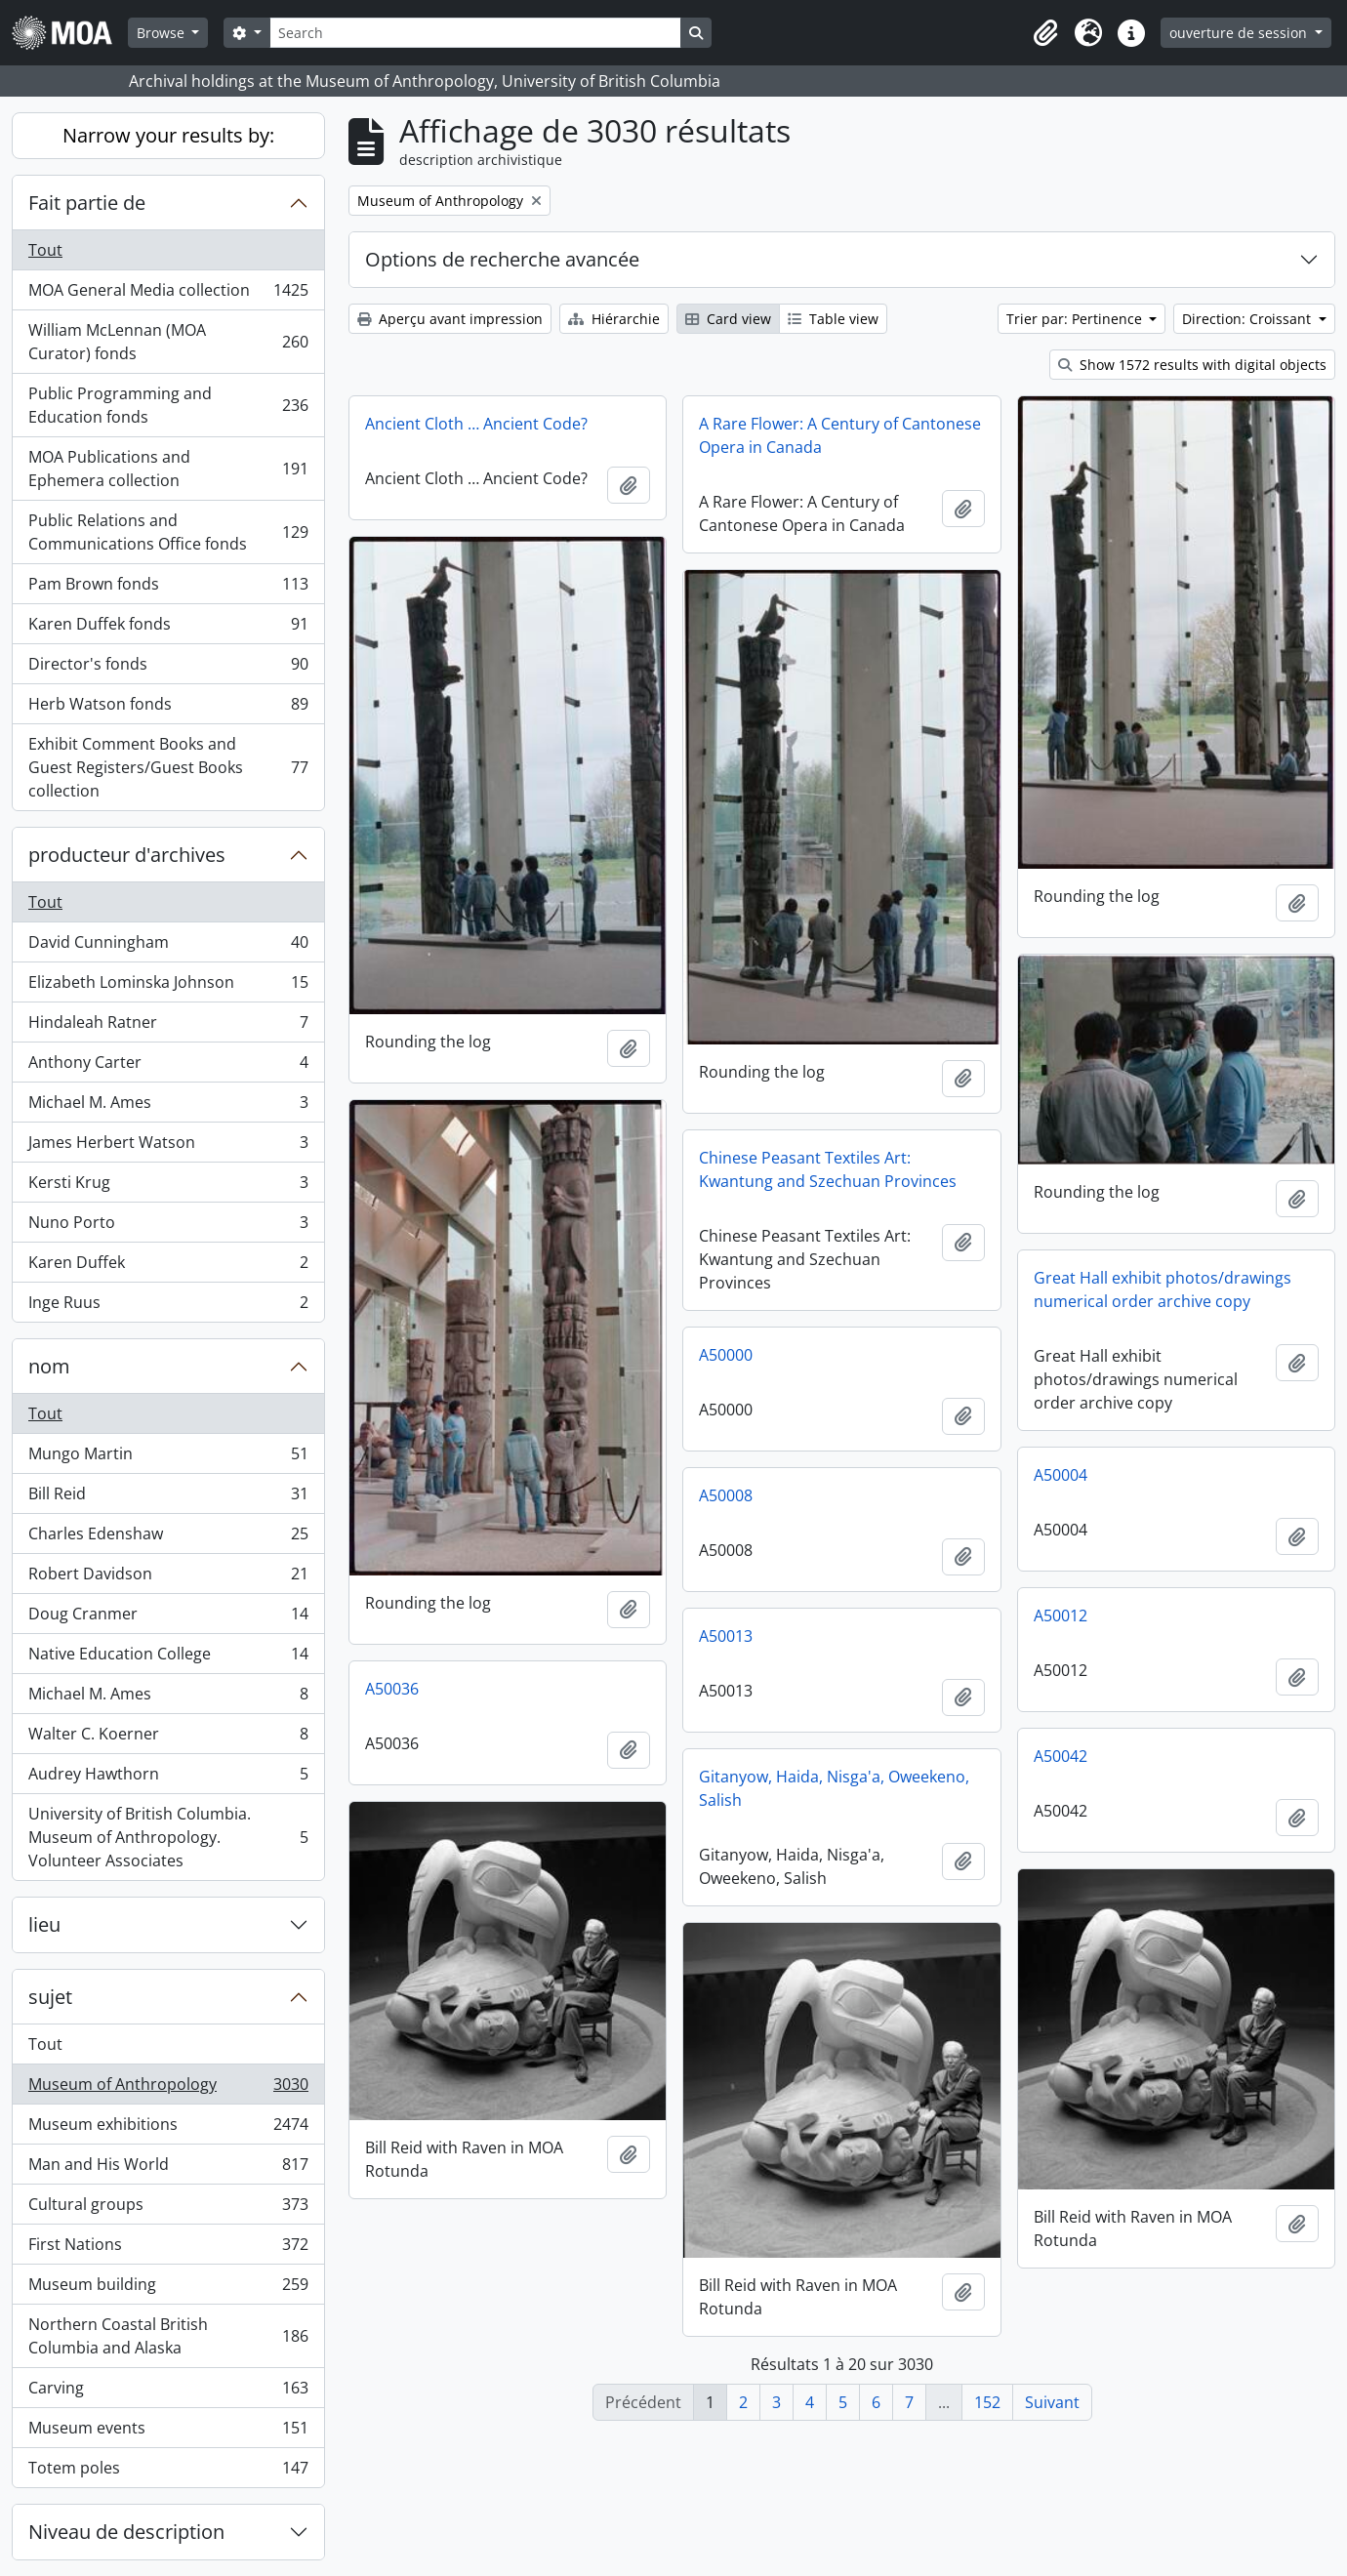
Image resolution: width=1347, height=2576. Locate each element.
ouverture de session (1240, 32)
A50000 (726, 1355)
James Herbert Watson (167, 1146)
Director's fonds (167, 668)
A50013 (726, 1636)
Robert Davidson (167, 1578)
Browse (162, 32)
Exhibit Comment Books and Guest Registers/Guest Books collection (167, 767)
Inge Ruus (167, 1306)
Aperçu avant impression (450, 318)
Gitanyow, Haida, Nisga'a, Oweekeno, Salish (834, 1788)
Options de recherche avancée (502, 259)
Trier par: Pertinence (1076, 318)
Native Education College (167, 1658)
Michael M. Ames (167, 1106)
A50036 (392, 1688)
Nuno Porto (167, 1226)
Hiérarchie (614, 318)
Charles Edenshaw (167, 1538)
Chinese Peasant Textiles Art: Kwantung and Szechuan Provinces (828, 1169)
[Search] (475, 33)
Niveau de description (126, 2531)
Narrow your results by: (168, 135)
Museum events (167, 2432)
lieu (44, 1924)
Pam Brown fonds (167, 588)
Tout (45, 250)
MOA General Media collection (167, 294)
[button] (1045, 33)
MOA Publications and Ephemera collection (167, 468)
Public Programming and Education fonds (167, 405)
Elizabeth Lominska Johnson (167, 986)
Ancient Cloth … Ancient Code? (476, 423)
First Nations (167, 2248)
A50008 (726, 1495)
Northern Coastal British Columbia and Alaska (167, 2335)
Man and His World (167, 2168)
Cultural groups (167, 2208)
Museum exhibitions (167, 2128)
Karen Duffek (167, 1266)
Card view (728, 318)
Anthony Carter (167, 1066)
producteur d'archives (126, 854)
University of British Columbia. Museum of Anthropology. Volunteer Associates (167, 1837)
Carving (167, 2392)
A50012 (1060, 1615)
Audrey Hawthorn (167, 1778)
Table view (833, 318)
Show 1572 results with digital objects (1192, 364)
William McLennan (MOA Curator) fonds (167, 341)
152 (987, 2402)
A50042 (1060, 1756)
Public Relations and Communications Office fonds (167, 532)
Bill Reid (167, 1498)
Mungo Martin (167, 1458)
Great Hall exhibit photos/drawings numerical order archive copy (1162, 1289)
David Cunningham (167, 946)
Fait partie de (86, 202)
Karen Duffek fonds (167, 628)
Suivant (1052, 2402)
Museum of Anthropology (167, 2088)
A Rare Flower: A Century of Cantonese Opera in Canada (840, 435)
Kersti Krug (167, 1186)
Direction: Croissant (1248, 318)
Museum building (167, 2288)
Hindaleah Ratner (167, 1026)
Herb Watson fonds (167, 708)
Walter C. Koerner (167, 1738)
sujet (50, 1996)
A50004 (1060, 1475)
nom (49, 1366)
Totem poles (167, 2471)
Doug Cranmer (167, 1618)
